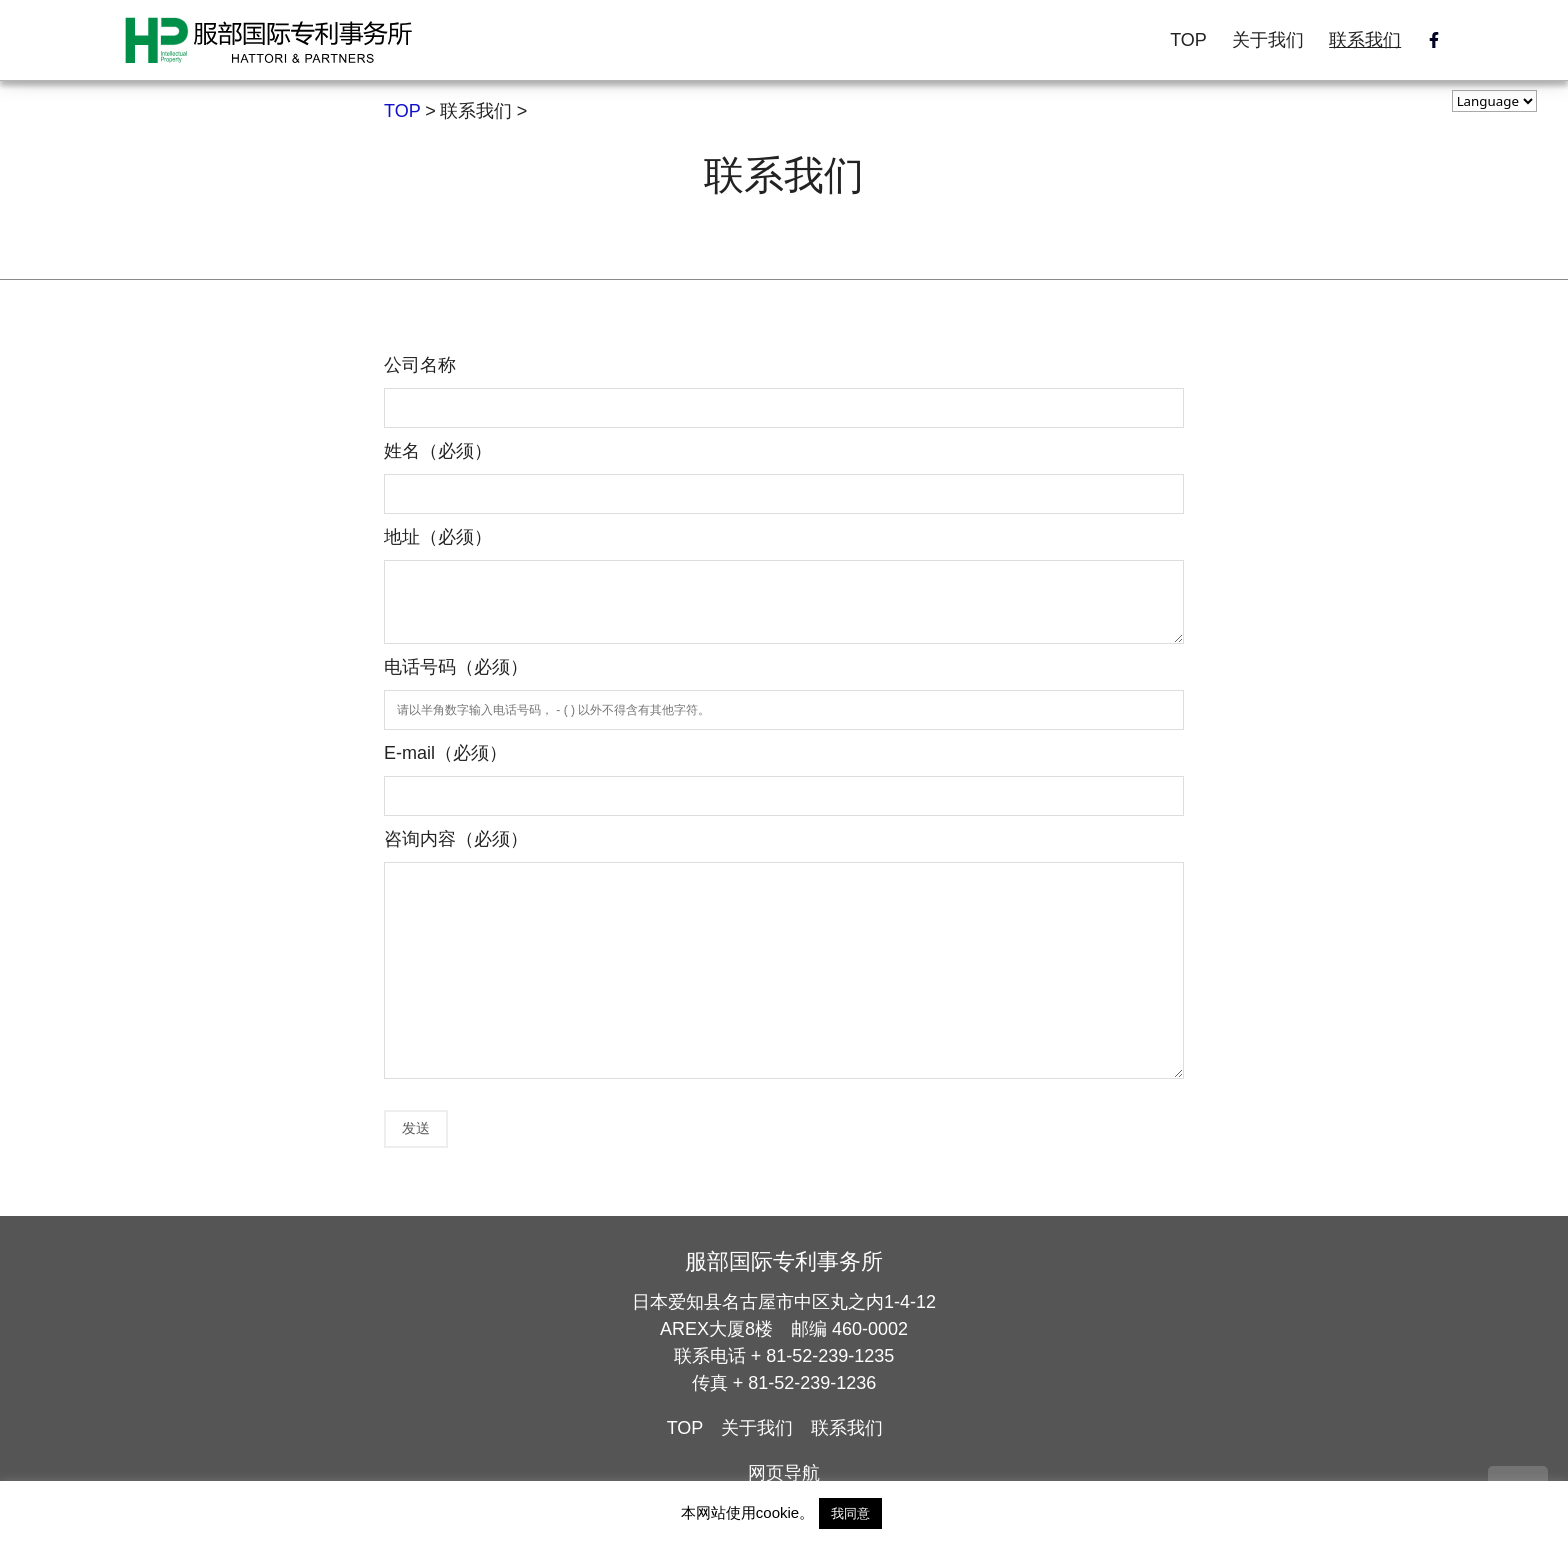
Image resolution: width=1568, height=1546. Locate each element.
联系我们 (1365, 40)
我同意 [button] (850, 1513)
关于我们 (1268, 40)
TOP (1188, 40)
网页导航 (784, 1473)
